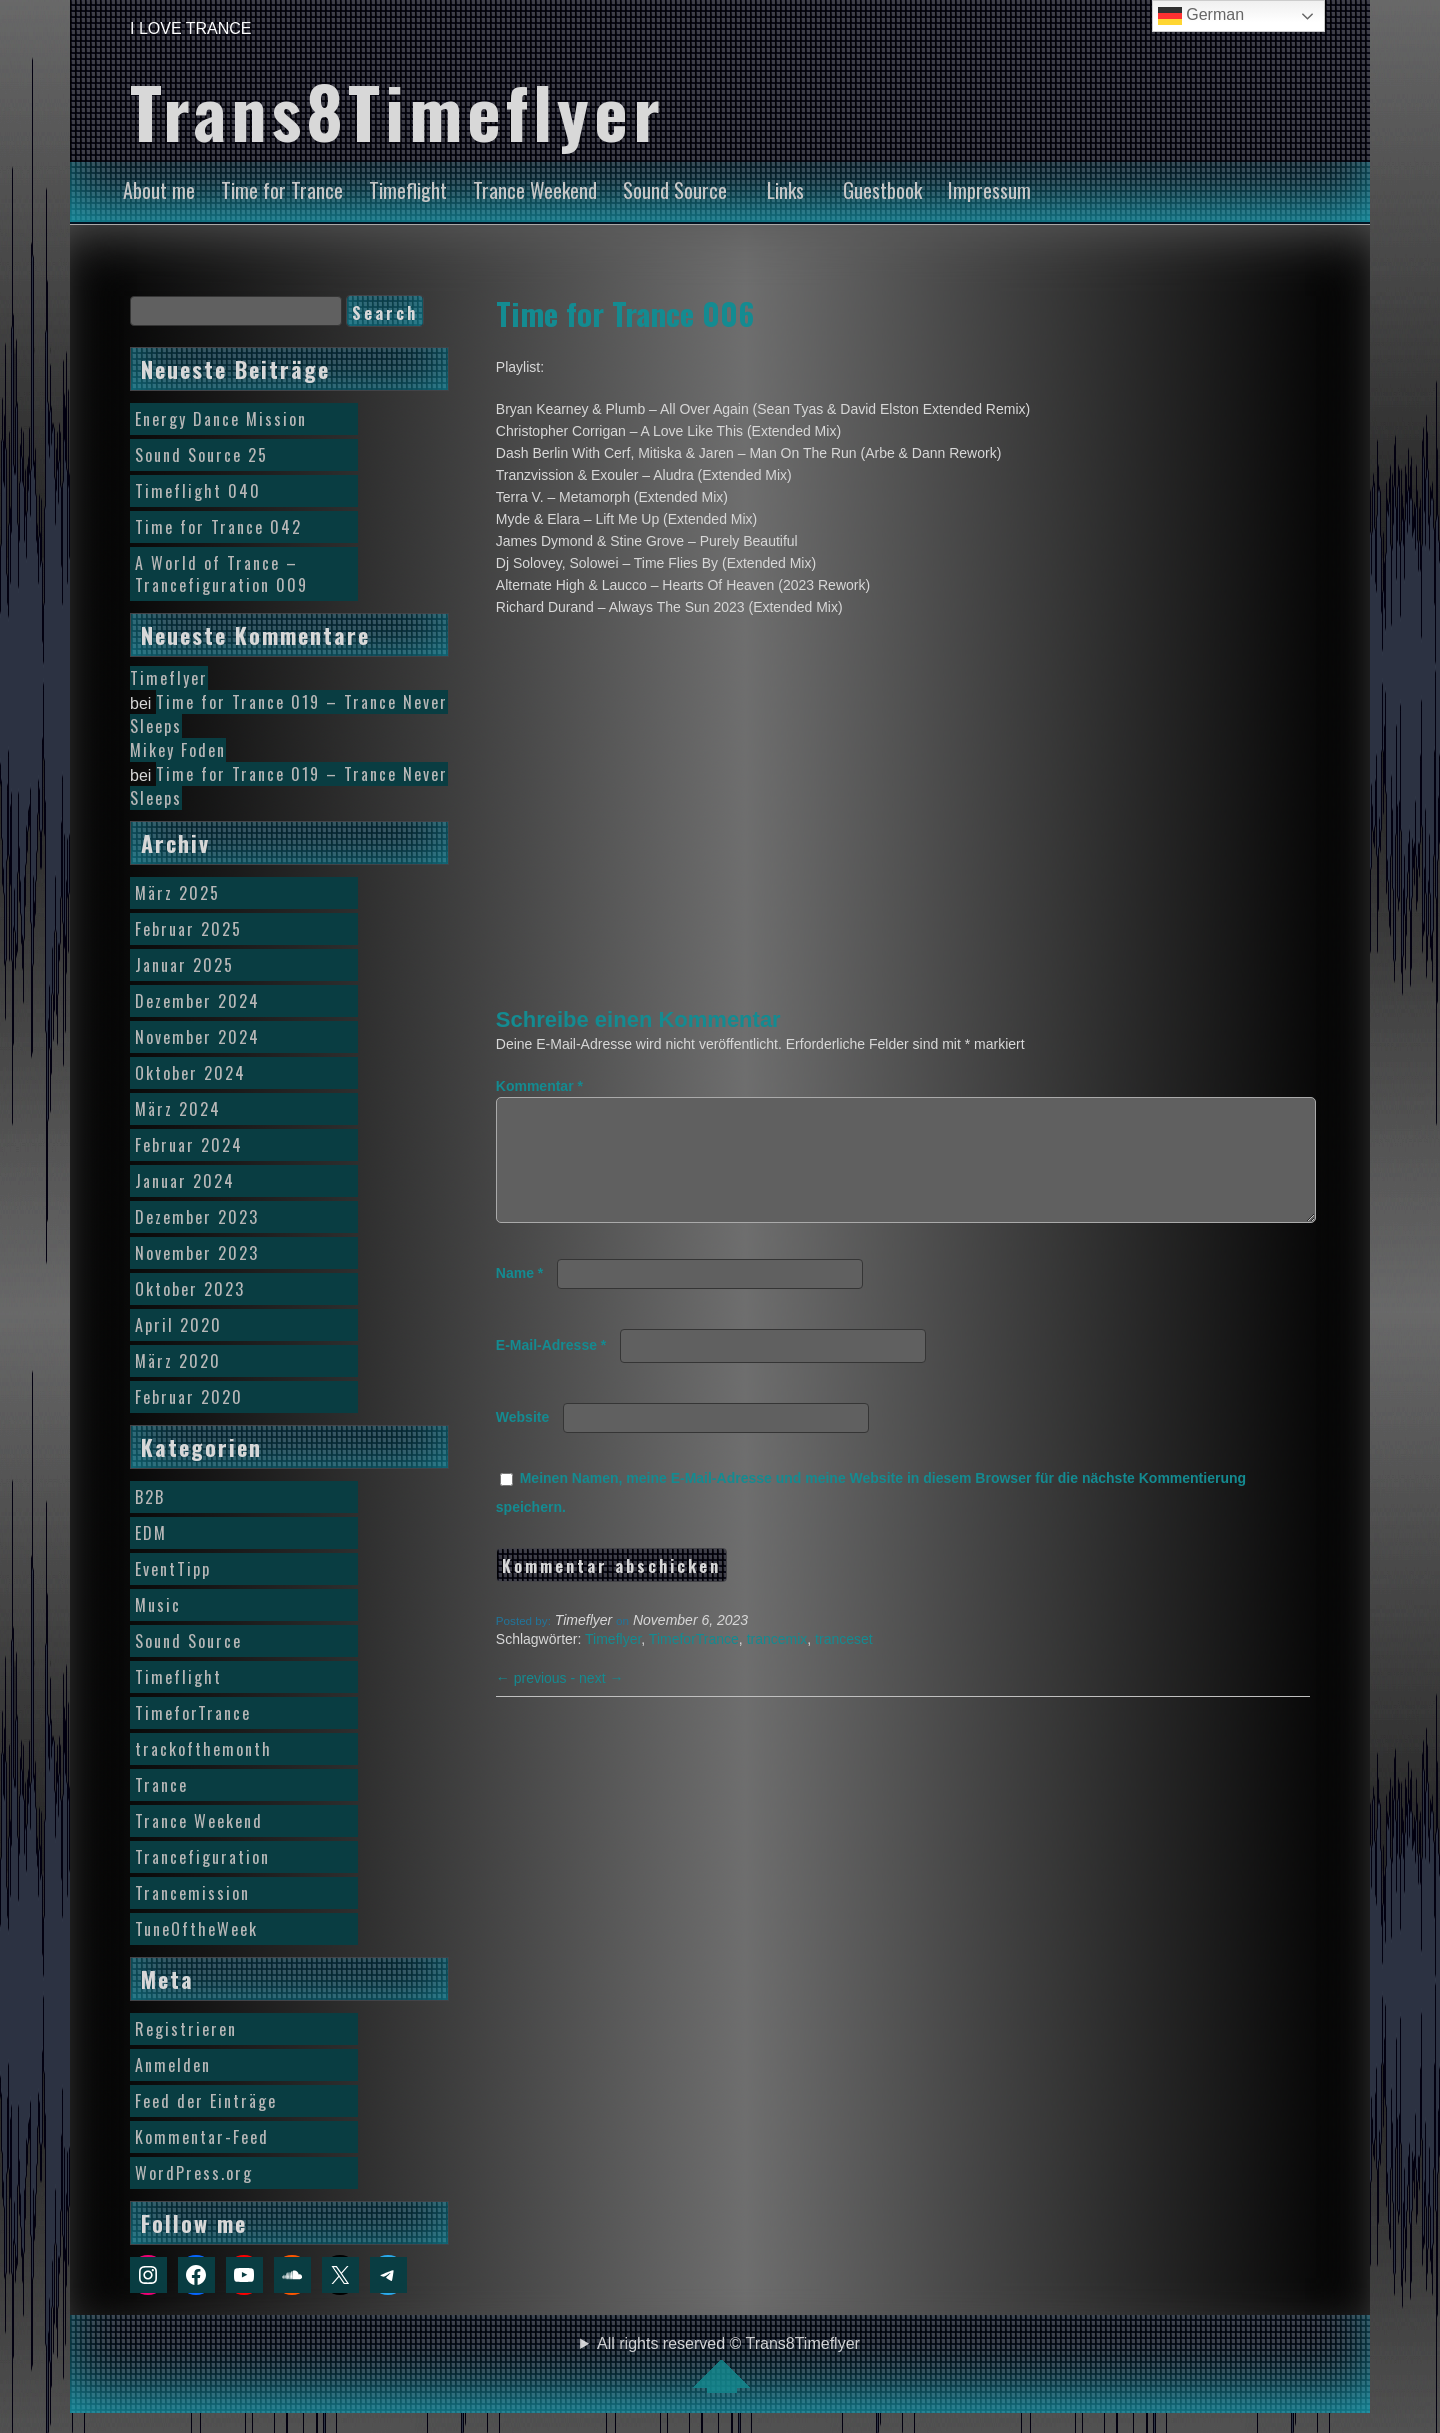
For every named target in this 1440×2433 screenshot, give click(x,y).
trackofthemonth (203, 1749)
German (1201, 16)
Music (158, 1605)
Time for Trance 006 (625, 313)
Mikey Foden (178, 750)
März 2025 (177, 893)
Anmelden (173, 2065)
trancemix (777, 1663)
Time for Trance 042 (218, 527)
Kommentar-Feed (202, 2137)
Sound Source (675, 190)
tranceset (844, 1663)
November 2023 (197, 1253)
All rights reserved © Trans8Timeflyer (728, 2364)
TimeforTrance (694, 1663)
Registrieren (186, 2029)
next (601, 1702)
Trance (161, 1785)
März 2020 (178, 1361)
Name (519, 1297)
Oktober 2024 (190, 1073)
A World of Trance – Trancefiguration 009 (221, 574)
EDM (151, 1533)
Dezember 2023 (197, 1217)
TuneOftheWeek (196, 1929)
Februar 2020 (189, 1397)
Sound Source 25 (201, 455)
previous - (537, 1702)
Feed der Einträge (206, 2101)
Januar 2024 (185, 1181)
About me (159, 190)
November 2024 (197, 1037)
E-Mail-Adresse (551, 1369)
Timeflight (408, 190)
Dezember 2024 (197, 1001)
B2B (150, 1497)
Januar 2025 (184, 965)
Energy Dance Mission (221, 419)
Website (522, 1441)
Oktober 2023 (190, 1289)
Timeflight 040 (198, 491)
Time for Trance (282, 190)
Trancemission (192, 1893)
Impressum (989, 190)
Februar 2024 (189, 1145)
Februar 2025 (188, 929)
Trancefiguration (202, 1857)
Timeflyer (613, 1663)
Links (785, 190)
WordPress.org (194, 2173)
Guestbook (882, 190)
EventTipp (173, 1569)
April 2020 (178, 1325)
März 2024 (178, 1109)
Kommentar (539, 1086)
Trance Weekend (535, 190)
